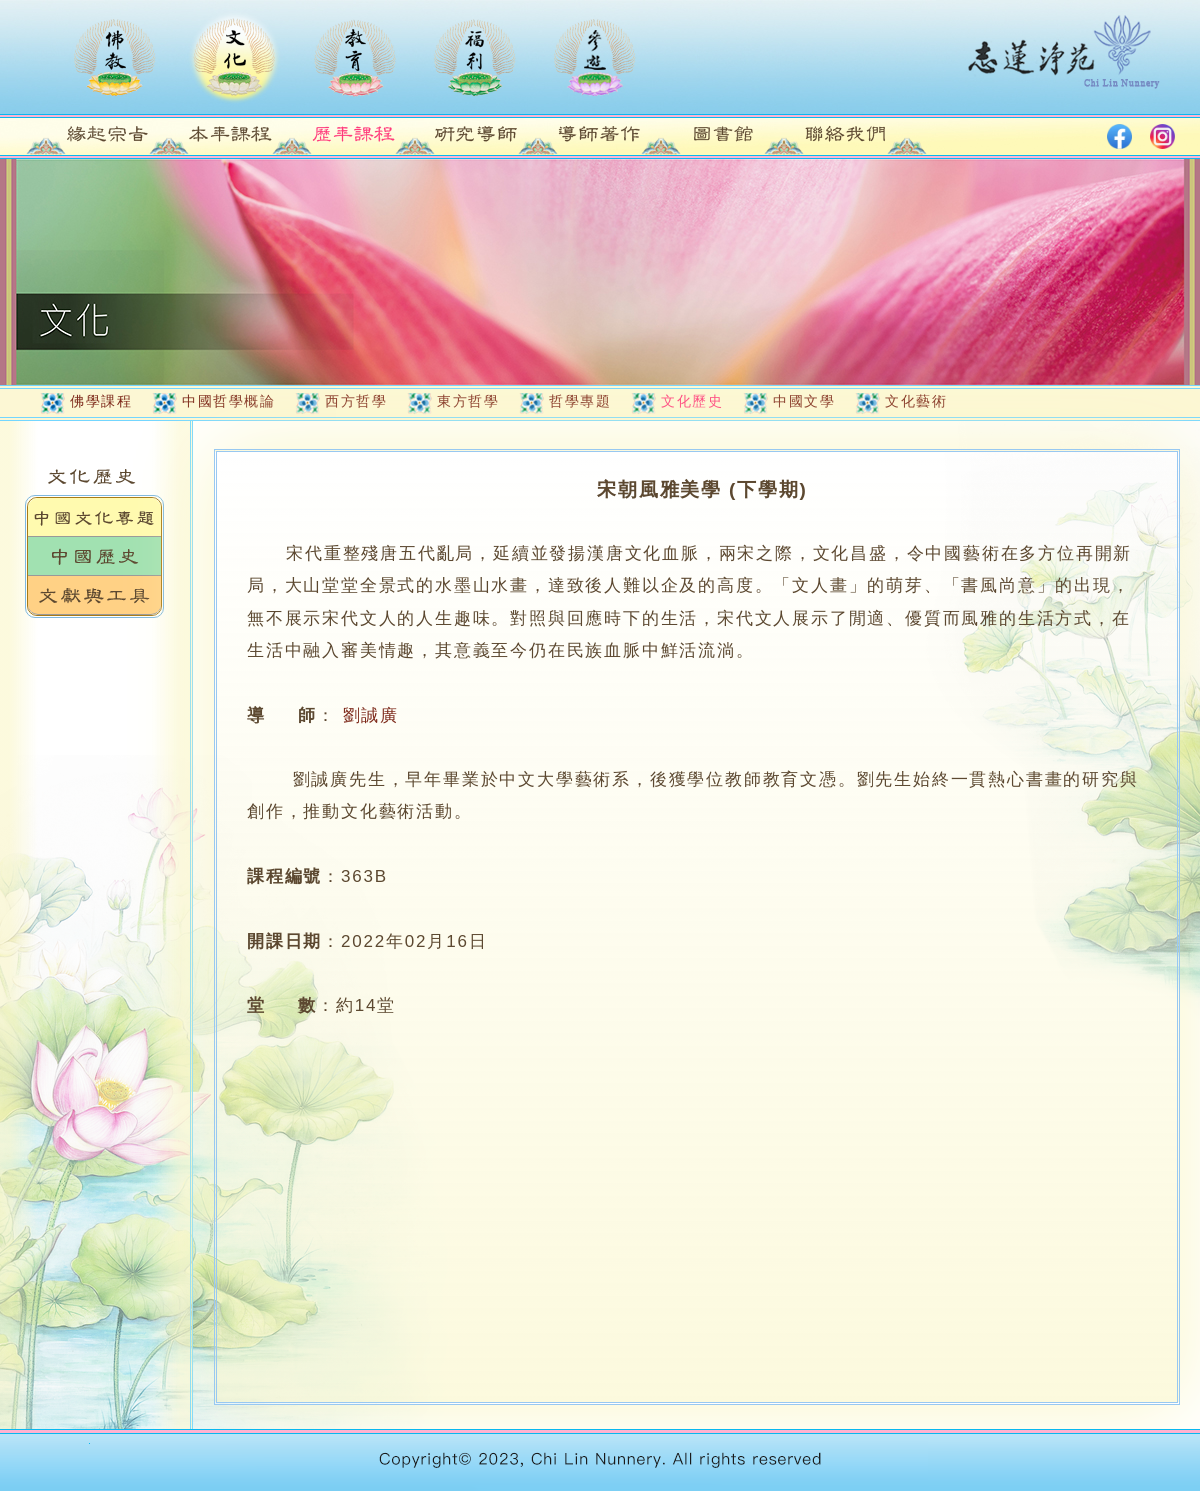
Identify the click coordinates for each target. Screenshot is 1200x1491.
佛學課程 (101, 401)
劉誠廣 (371, 715)
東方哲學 (468, 401)
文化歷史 (692, 401)
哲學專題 (580, 401)
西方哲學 (356, 401)
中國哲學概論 (228, 401)
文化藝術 (916, 401)
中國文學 (804, 401)
